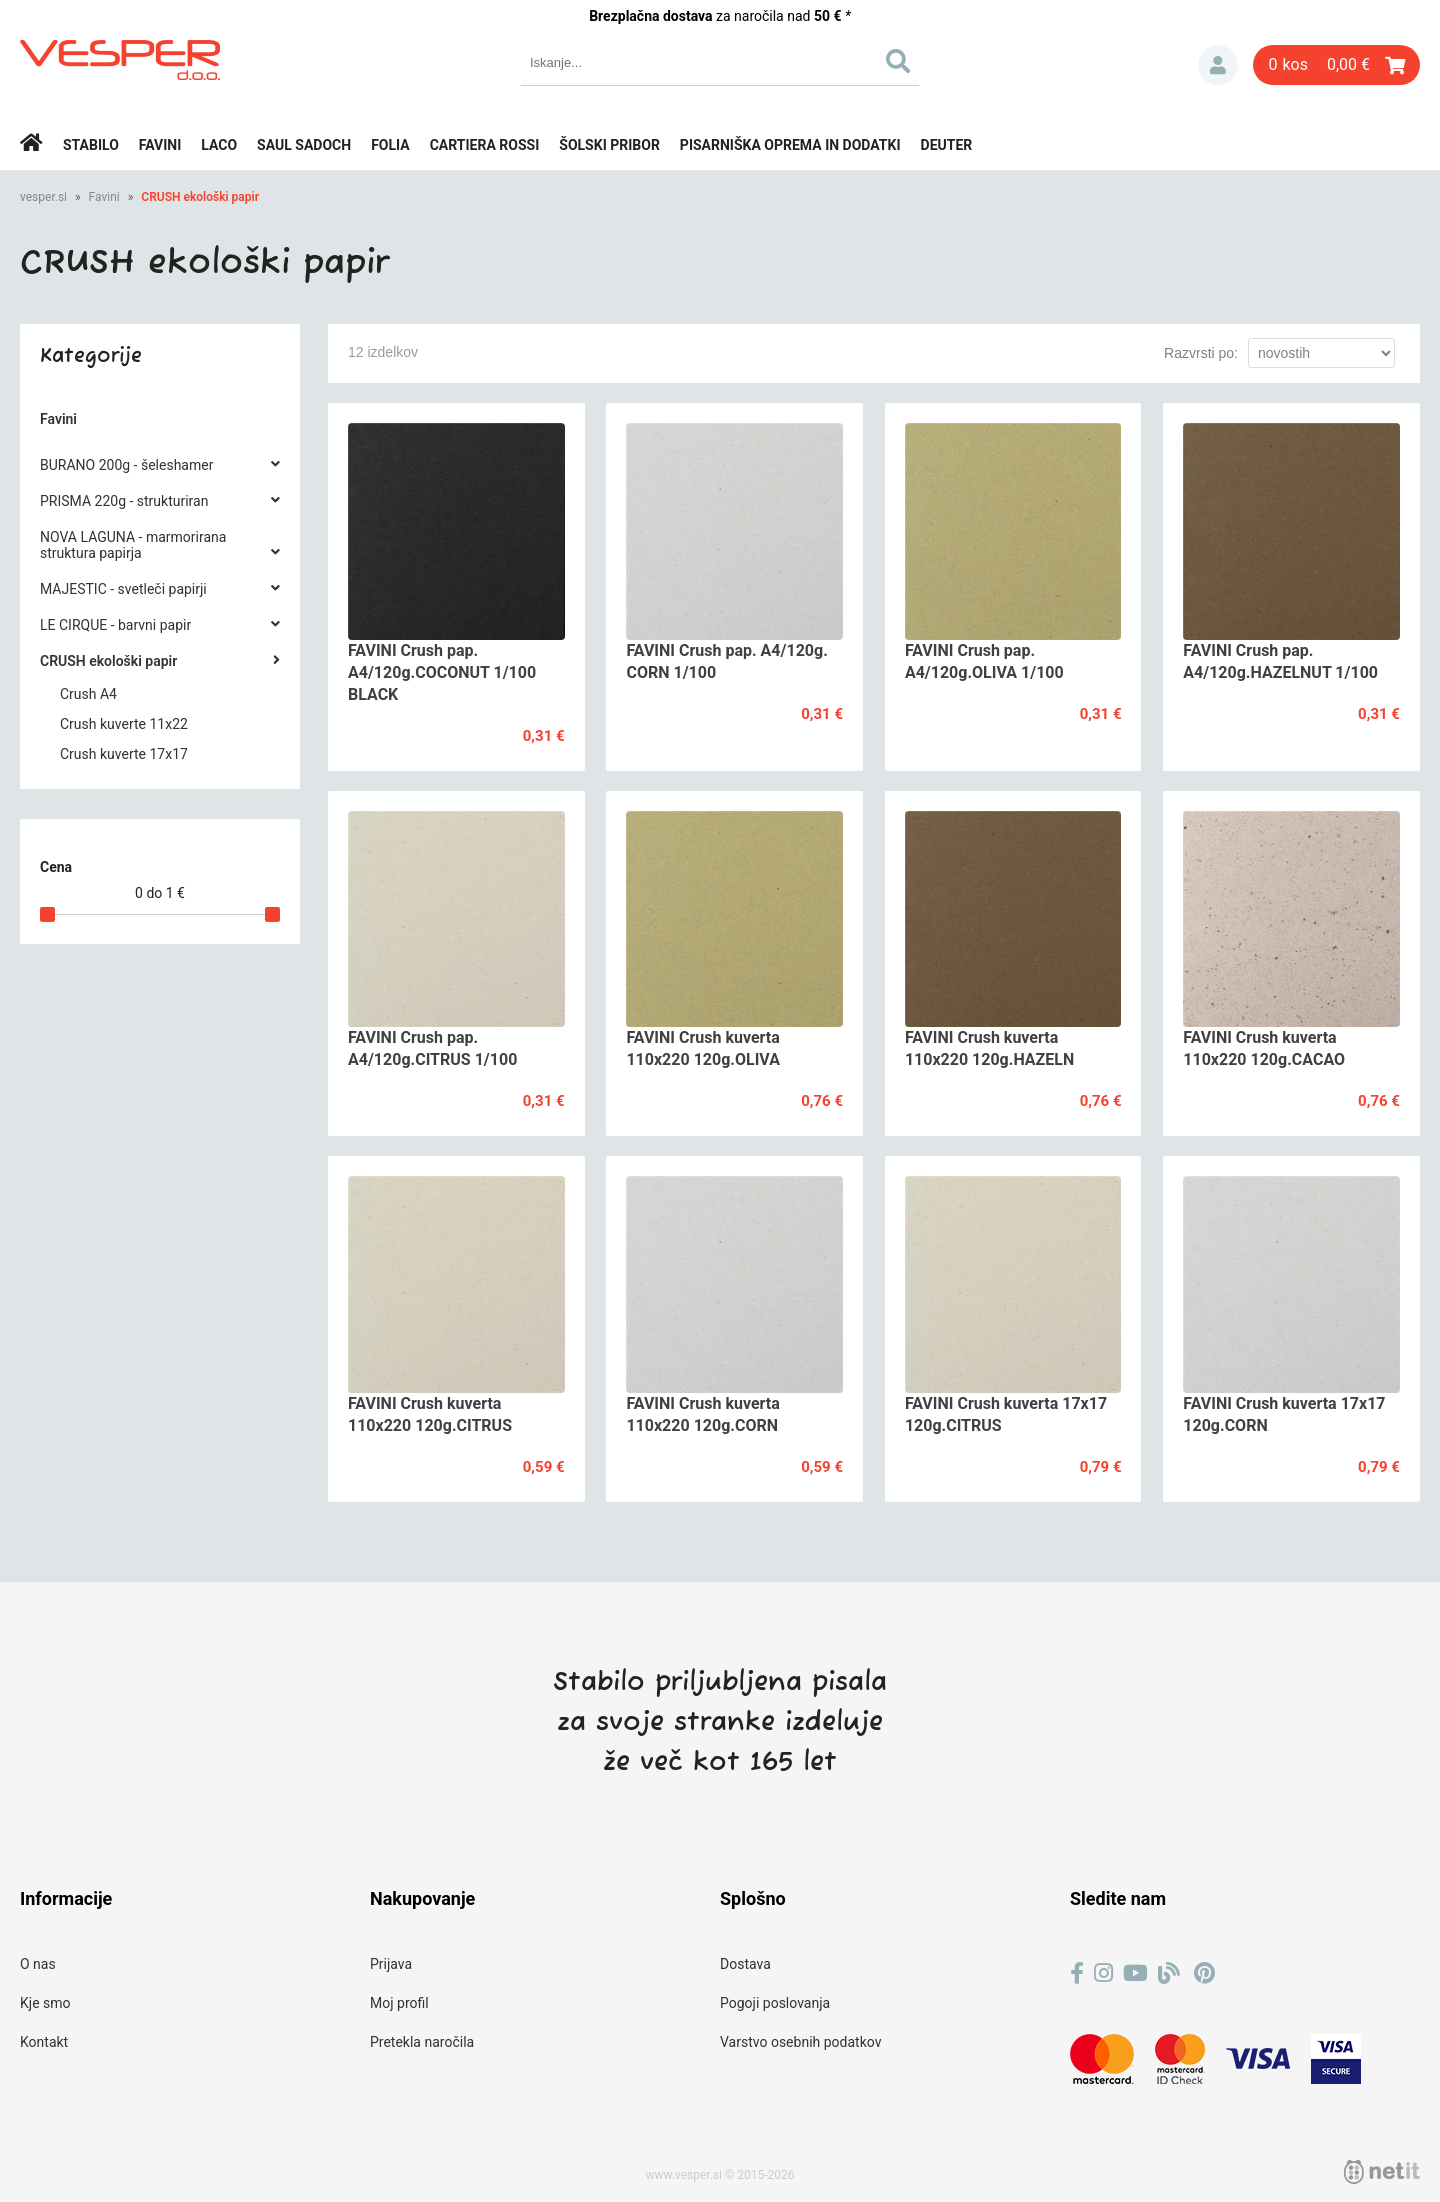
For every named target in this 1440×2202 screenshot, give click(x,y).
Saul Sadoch (304, 145)
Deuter (947, 145)
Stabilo (91, 145)
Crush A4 (88, 694)
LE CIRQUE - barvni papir (115, 625)
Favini (160, 145)
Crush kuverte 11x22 (124, 724)
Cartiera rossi (485, 145)
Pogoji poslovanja (775, 2003)
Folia (390, 145)
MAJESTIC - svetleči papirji (123, 589)
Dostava (745, 1964)
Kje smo (45, 2003)
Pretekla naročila (422, 2042)
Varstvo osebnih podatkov (800, 2042)
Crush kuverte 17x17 (124, 754)
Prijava (1218, 65)
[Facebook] (1077, 1973)
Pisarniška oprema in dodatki (790, 145)
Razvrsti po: (1201, 353)
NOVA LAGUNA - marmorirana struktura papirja (133, 545)
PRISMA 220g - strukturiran (124, 501)
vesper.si (43, 197)
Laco (219, 145)
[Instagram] (1103, 1973)
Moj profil (399, 2003)
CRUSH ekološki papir (200, 197)
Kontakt (44, 2042)
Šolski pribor (609, 145)
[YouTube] (1135, 1973)
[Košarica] (1336, 65)
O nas (38, 1964)
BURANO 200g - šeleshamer (126, 465)
